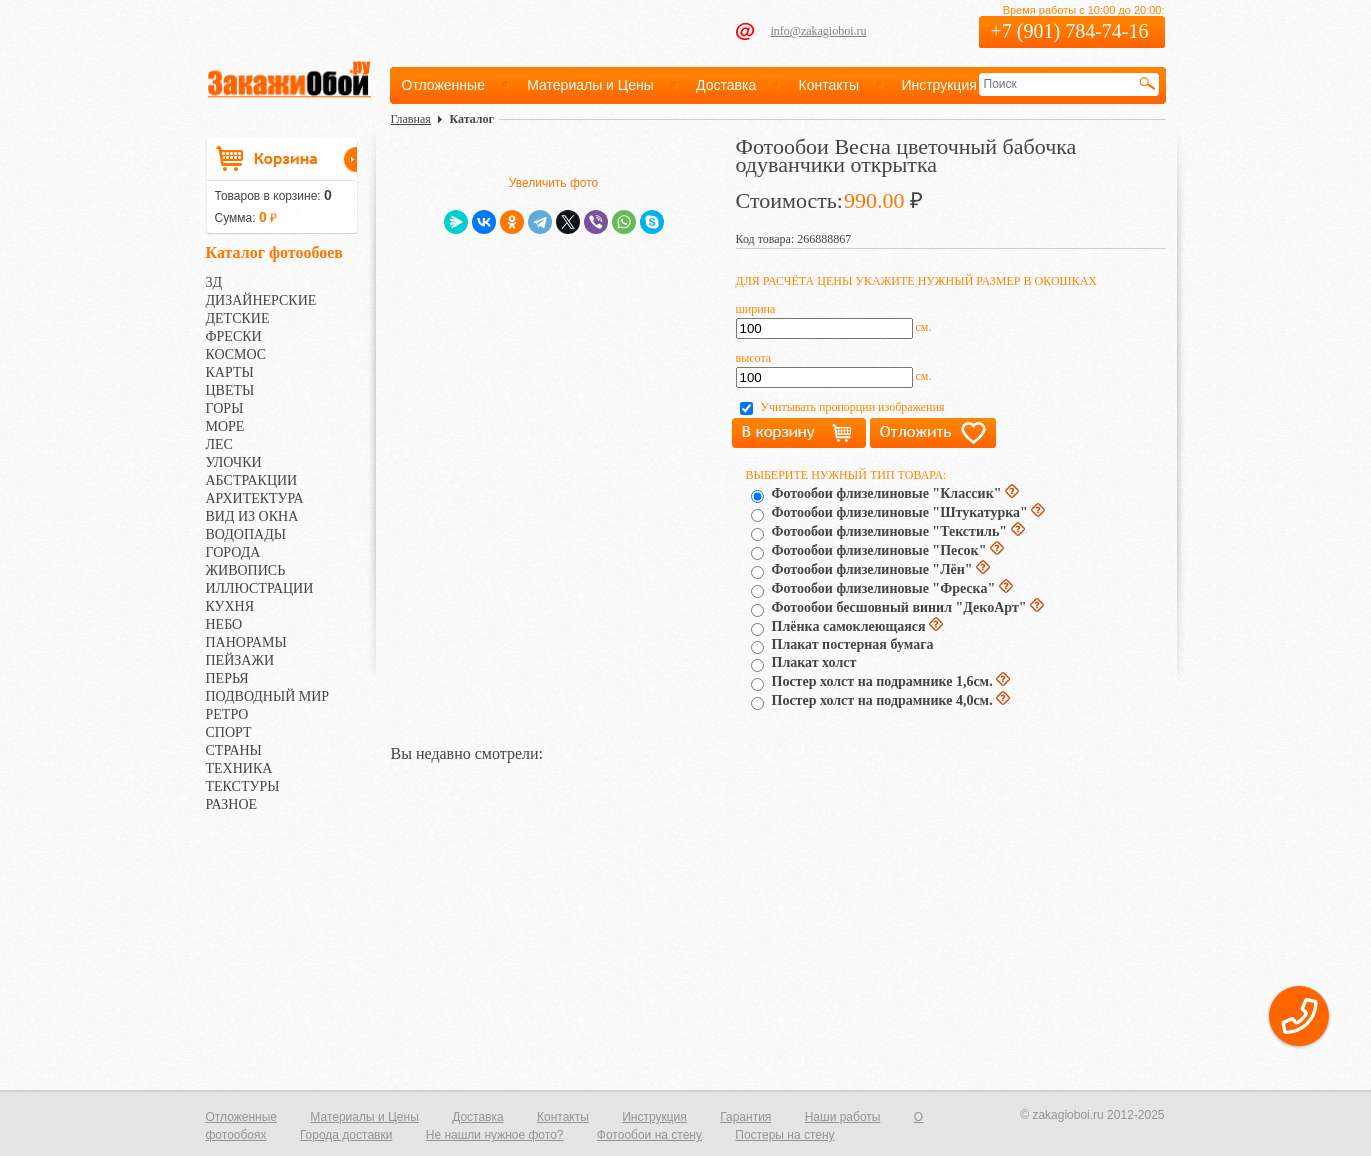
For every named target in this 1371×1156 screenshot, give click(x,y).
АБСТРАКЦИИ (252, 480)
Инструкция (938, 85)
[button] (1299, 1016)
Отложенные (443, 85)
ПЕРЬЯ (227, 678)
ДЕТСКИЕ (238, 318)
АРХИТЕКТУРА (255, 498)
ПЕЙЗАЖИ (240, 660)
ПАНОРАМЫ (246, 642)
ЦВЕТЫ (230, 390)
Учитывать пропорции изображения (853, 407)
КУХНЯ (230, 606)
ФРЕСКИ (234, 336)
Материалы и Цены (590, 85)
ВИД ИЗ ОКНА (252, 516)
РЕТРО (227, 714)
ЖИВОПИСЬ (246, 570)
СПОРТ (229, 732)
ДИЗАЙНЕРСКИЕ (261, 300)
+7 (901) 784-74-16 (1070, 31)
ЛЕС (219, 444)
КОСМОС (236, 354)
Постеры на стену (784, 1135)
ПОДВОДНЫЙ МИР (268, 696)
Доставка (726, 85)
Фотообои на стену (649, 1135)
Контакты (829, 85)
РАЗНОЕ (232, 804)
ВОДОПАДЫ (246, 534)
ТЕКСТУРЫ (243, 786)
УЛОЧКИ (234, 462)
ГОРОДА (233, 552)
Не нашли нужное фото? (495, 1135)
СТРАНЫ (234, 750)
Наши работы (843, 1117)
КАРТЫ (230, 372)
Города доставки (346, 1135)
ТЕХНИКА (239, 768)
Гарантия (745, 1117)
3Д (214, 282)
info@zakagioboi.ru (819, 31)
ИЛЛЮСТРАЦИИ (260, 588)
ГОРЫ (225, 408)
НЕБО (224, 624)
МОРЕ (225, 426)
